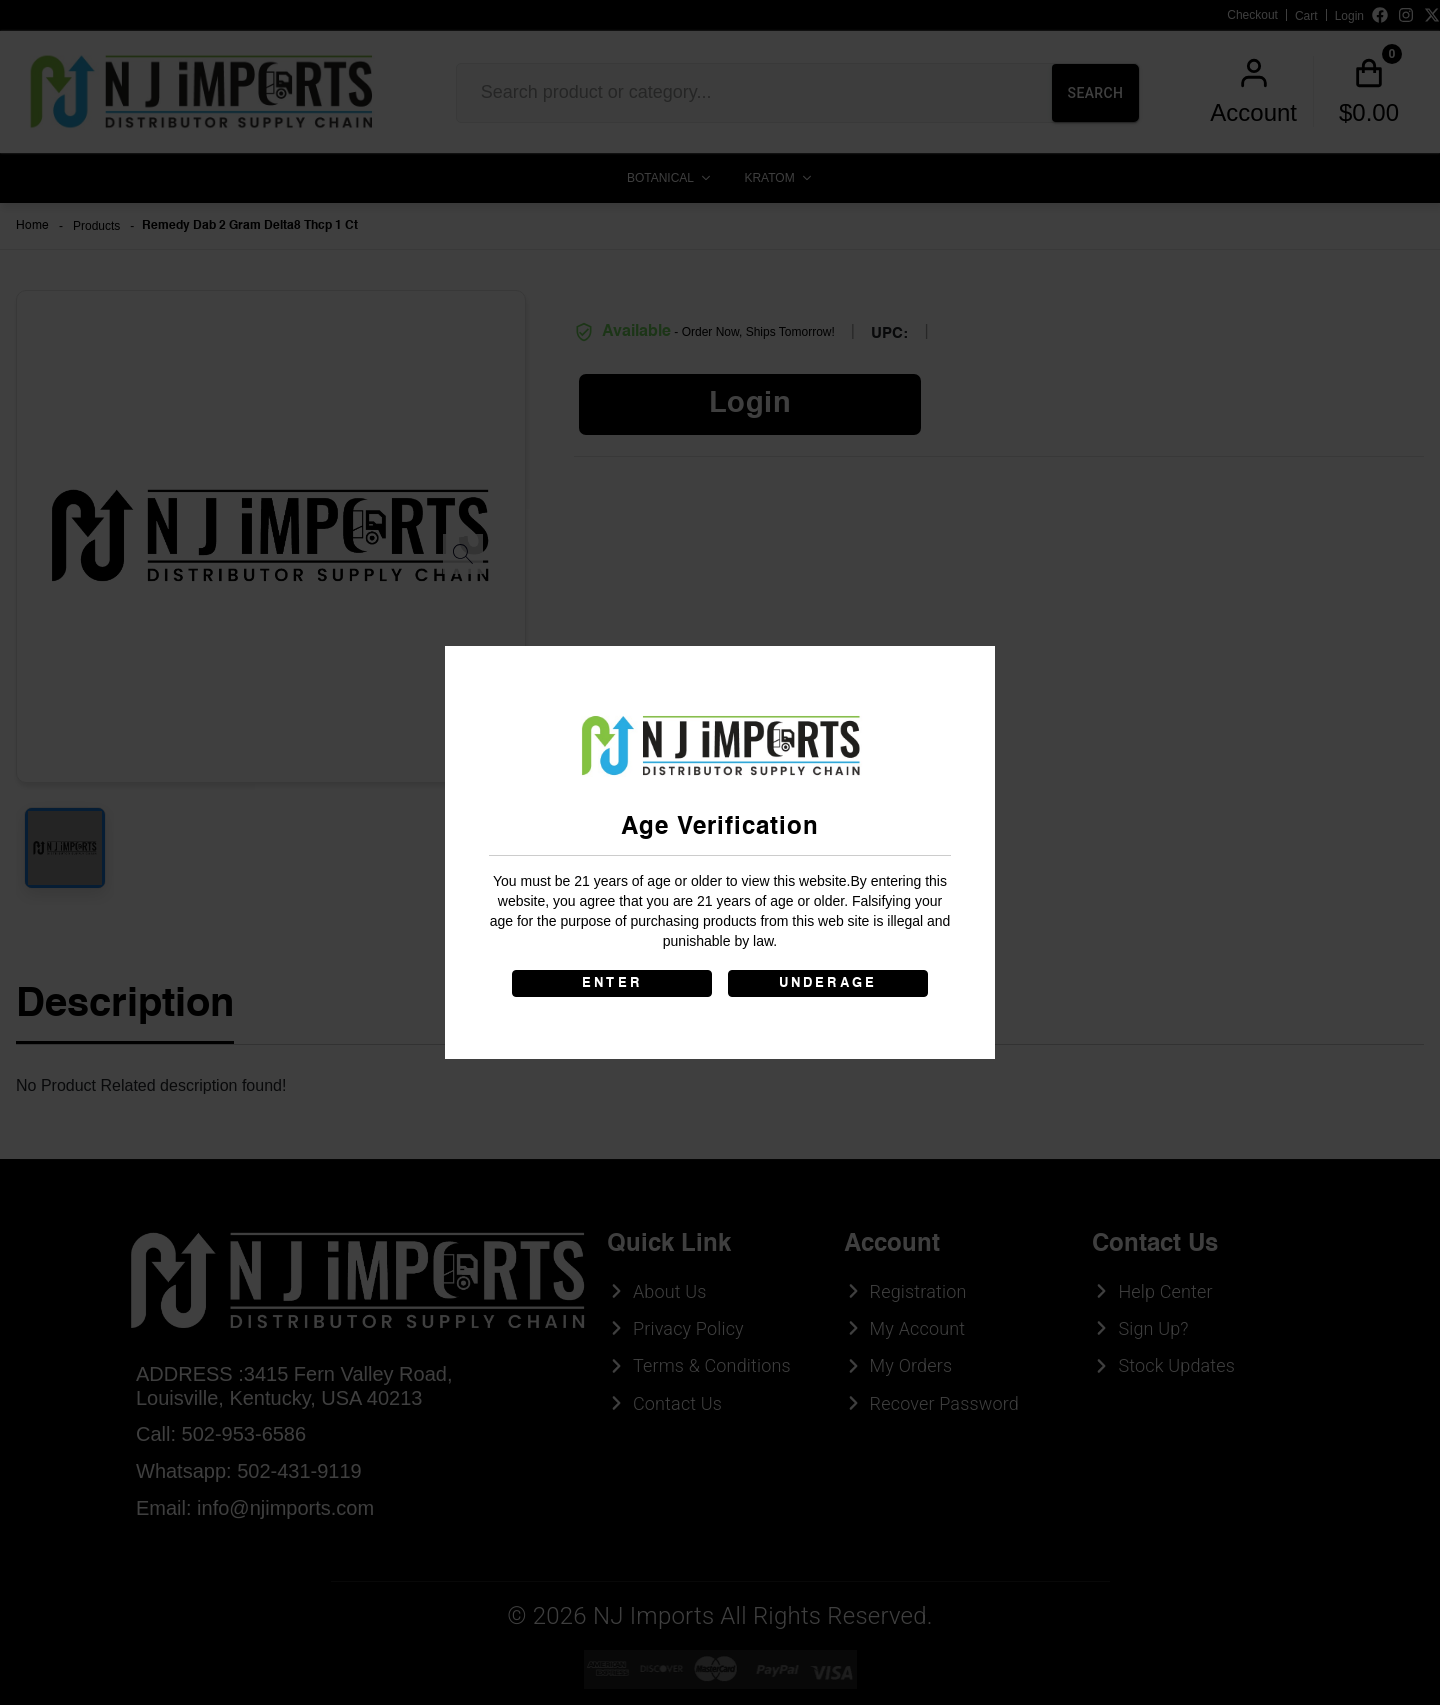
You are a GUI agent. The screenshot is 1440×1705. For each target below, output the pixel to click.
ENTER (612, 983)
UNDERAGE (828, 983)
